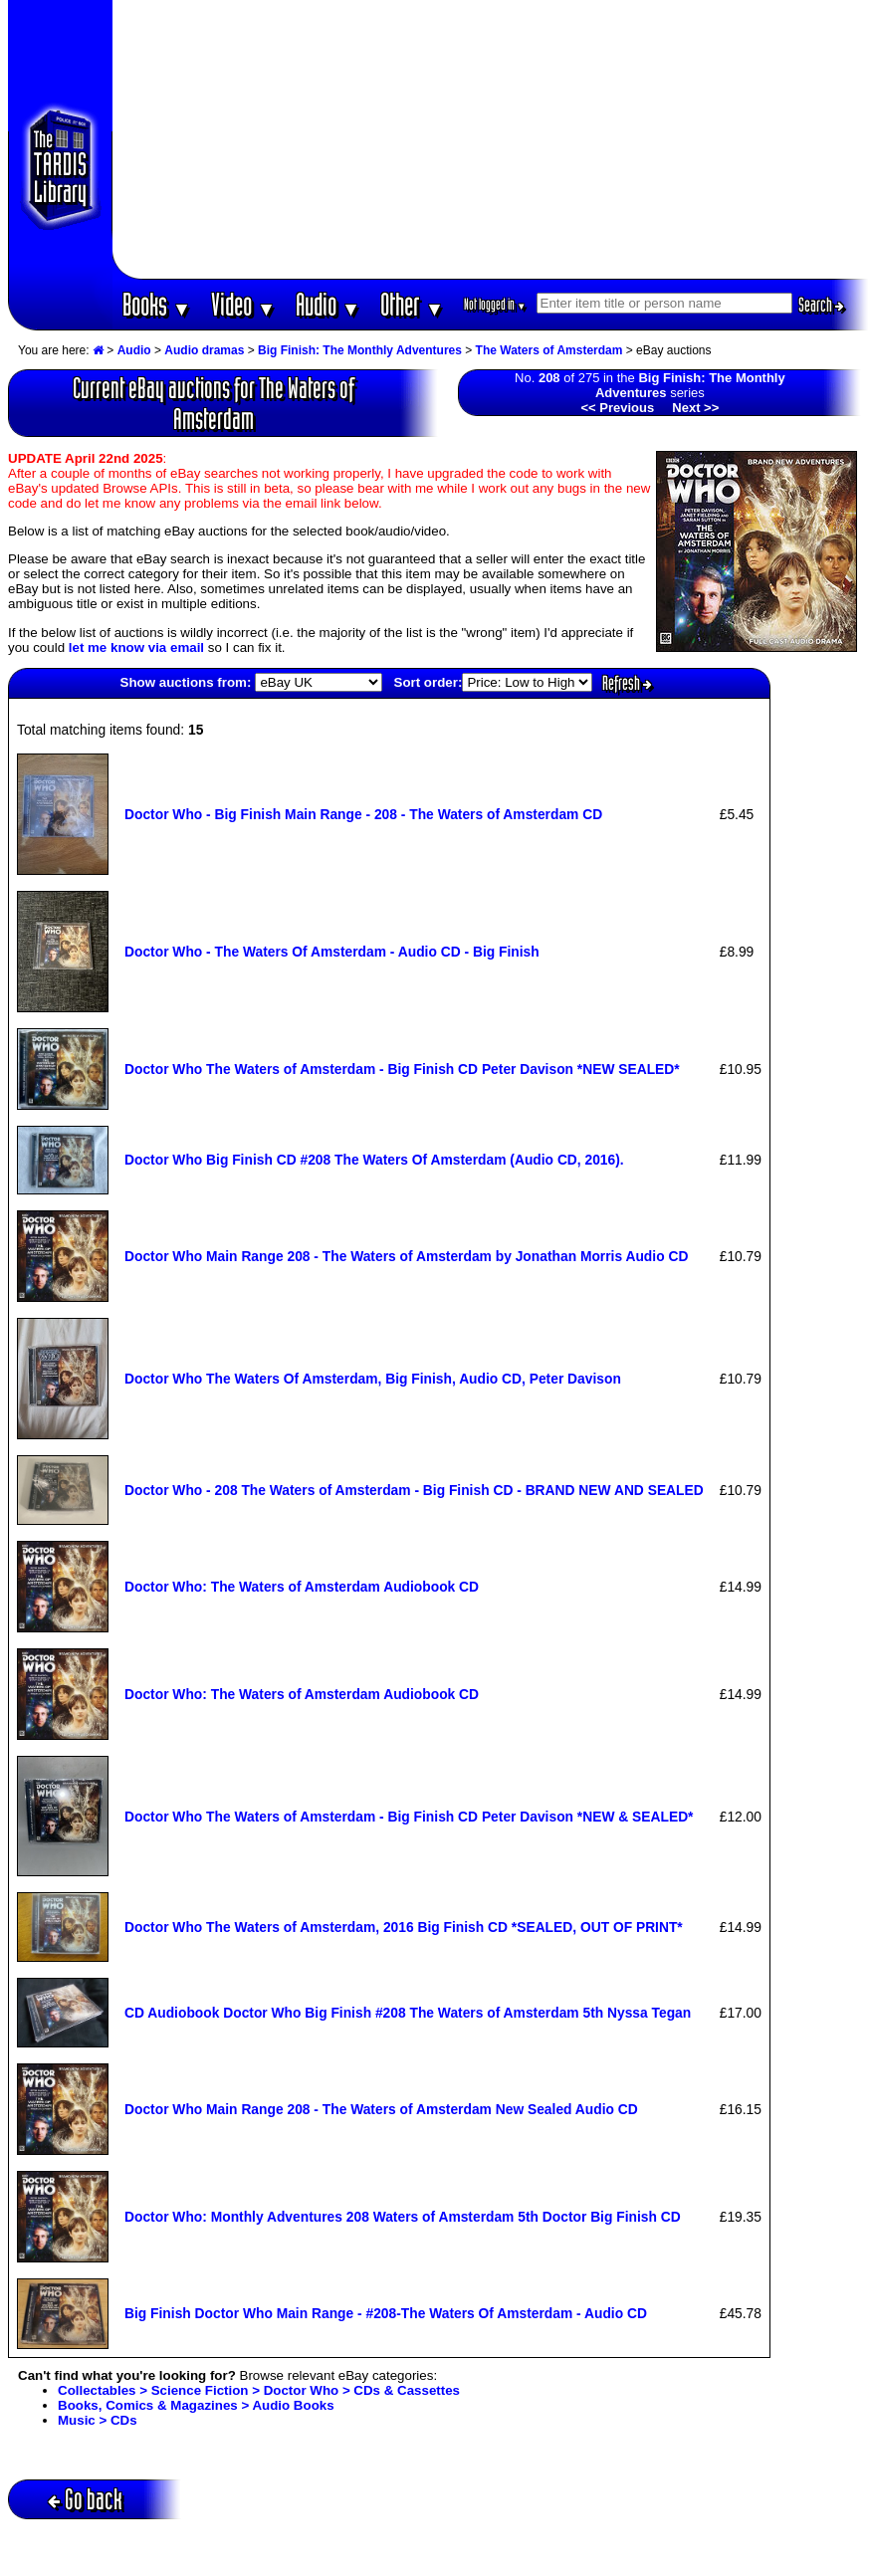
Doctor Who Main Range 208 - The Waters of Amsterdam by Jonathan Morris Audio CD (406, 1256)
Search (821, 305)
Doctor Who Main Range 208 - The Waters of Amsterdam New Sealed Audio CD (381, 2109)
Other (412, 304)
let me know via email (136, 647)
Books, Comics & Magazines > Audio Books (196, 2405)
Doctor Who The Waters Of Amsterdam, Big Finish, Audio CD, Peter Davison (372, 1379)
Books (156, 304)
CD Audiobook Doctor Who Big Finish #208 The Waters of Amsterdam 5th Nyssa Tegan (407, 2013)
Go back (85, 2498)
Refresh (627, 683)
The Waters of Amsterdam (549, 350)
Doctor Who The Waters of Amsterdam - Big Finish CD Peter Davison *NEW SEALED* (402, 1069)
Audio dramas (204, 350)
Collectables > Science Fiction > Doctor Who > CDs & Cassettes (259, 2390)
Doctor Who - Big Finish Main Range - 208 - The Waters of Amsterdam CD (363, 814)
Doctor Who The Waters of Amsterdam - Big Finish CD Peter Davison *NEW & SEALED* (409, 1817)
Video (243, 304)
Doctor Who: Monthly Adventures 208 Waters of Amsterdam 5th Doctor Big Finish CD (402, 2217)
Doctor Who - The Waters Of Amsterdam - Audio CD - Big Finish (332, 952)
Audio (328, 304)
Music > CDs (97, 2420)
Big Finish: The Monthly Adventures (360, 350)
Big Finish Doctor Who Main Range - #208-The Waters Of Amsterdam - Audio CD (385, 2313)
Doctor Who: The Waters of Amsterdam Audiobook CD (301, 1587)
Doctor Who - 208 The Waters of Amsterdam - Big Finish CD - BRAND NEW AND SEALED (414, 1490)
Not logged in (495, 304)
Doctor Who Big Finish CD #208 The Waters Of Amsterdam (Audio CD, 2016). (374, 1160)
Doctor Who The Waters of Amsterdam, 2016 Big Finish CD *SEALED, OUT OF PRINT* (403, 1927)
